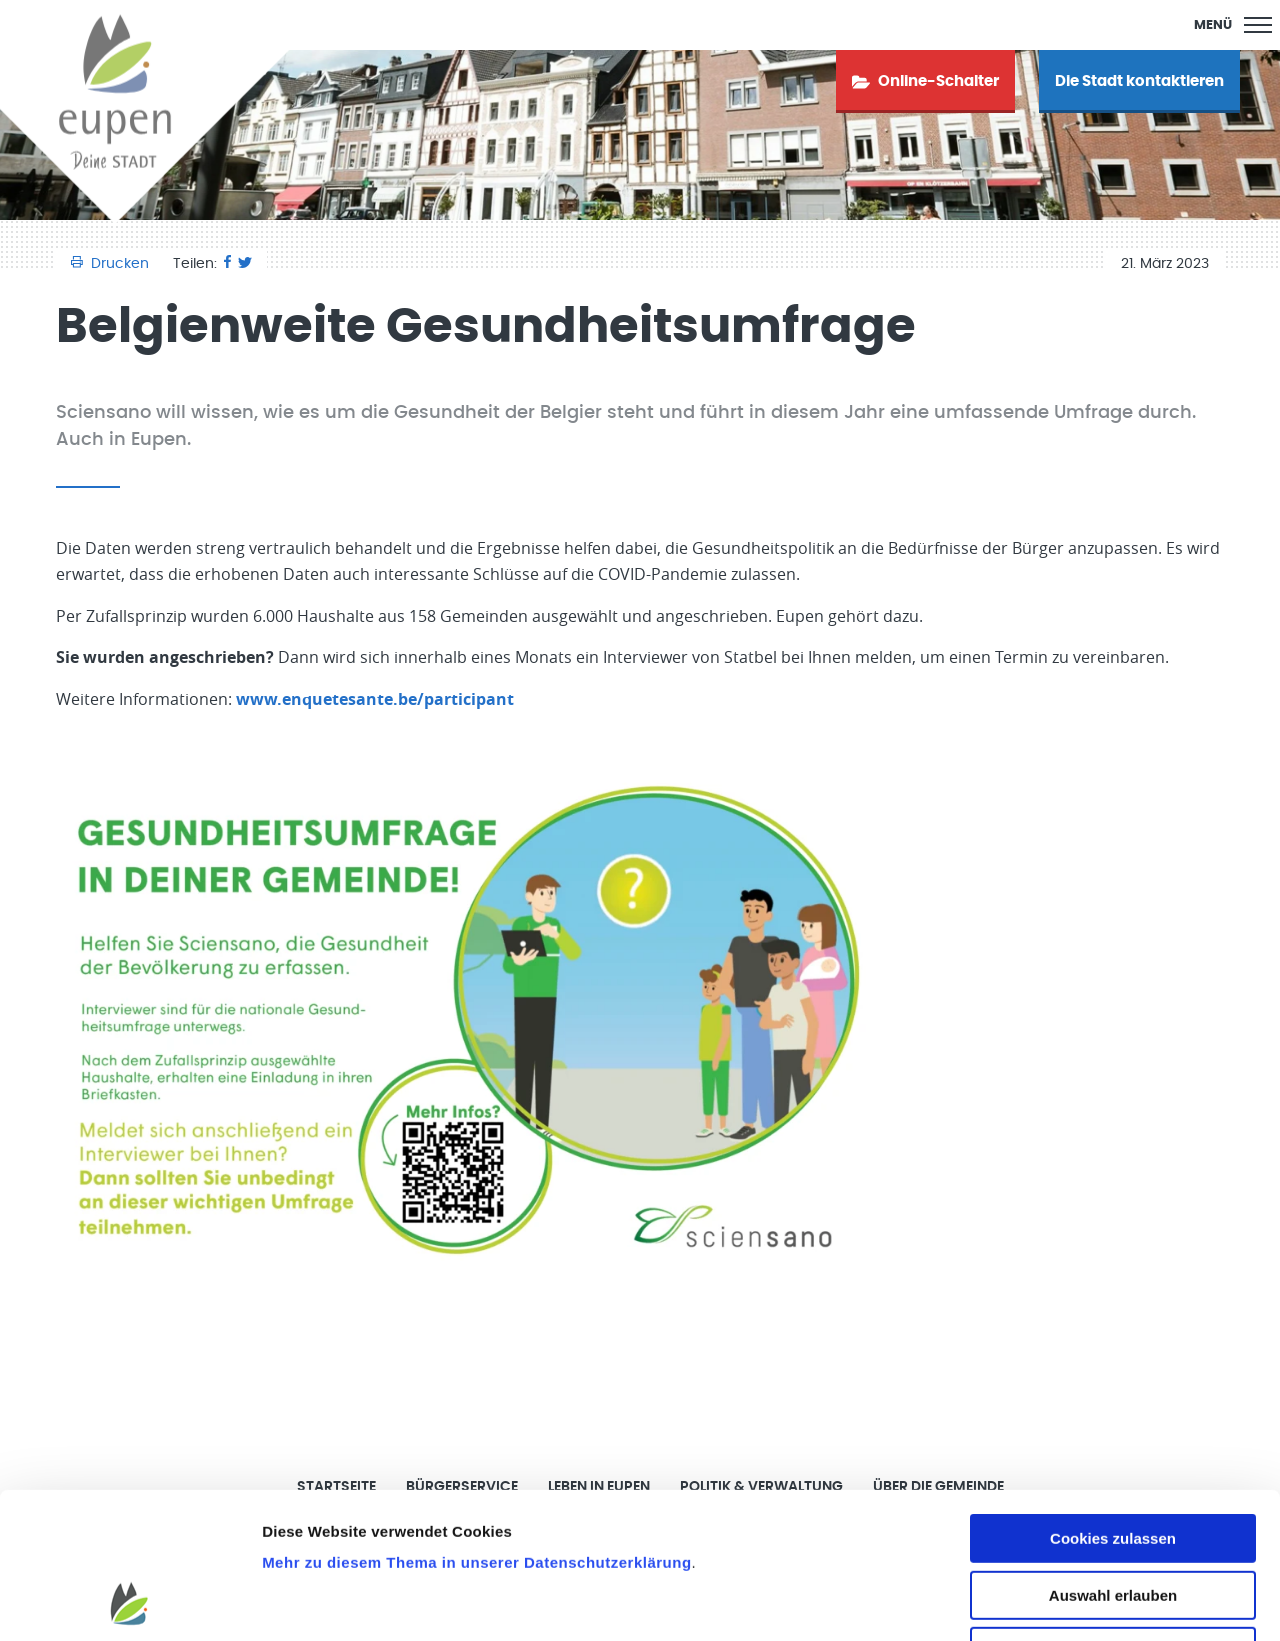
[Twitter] (245, 264)
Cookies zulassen (1113, 1401)
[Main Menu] (1233, 25)
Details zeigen (1063, 1601)
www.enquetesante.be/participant (375, 699)
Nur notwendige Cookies (1113, 1514)
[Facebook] (227, 264)
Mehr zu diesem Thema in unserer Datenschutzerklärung (476, 1425)
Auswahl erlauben (1113, 1458)
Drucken (112, 264)
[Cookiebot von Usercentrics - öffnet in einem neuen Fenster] (129, 1602)
